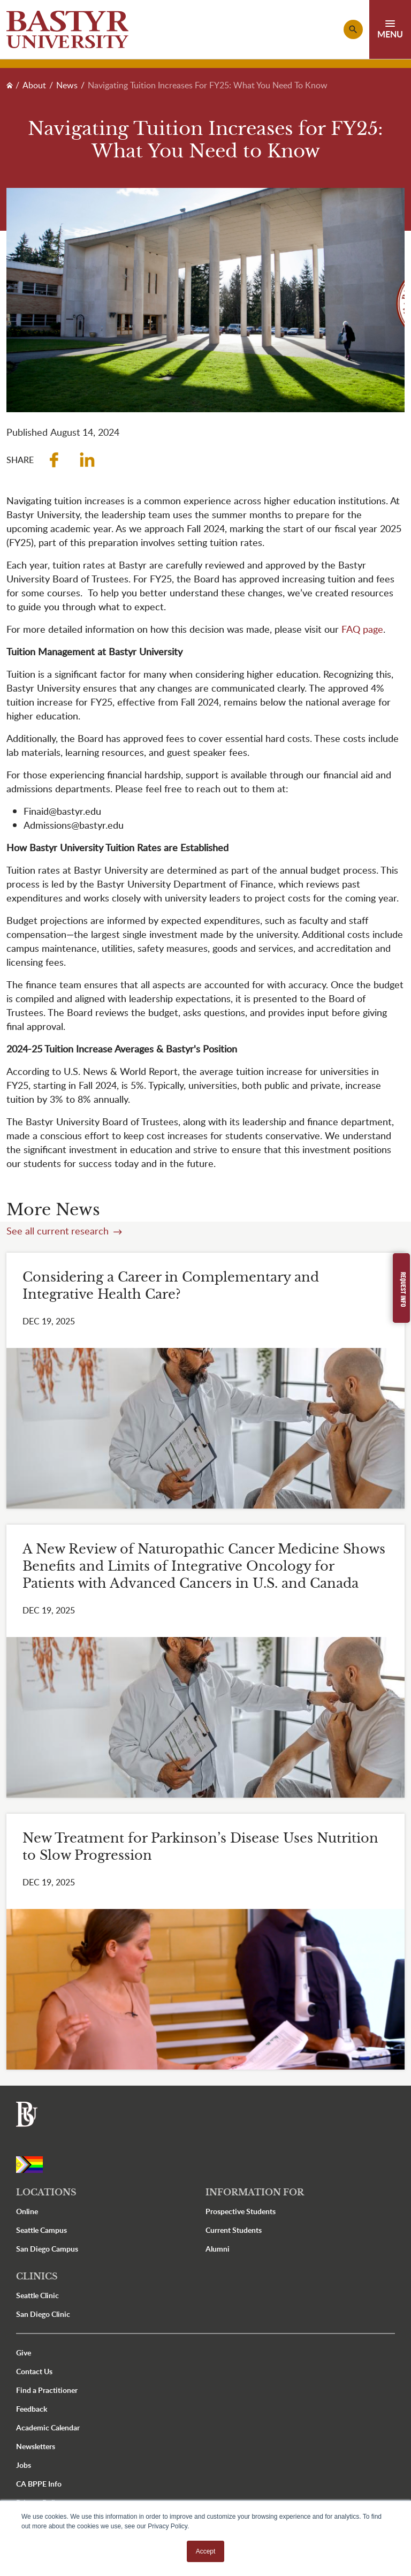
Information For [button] (255, 2192)
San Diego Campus (47, 2249)
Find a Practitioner (47, 2390)
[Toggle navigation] (390, 29)
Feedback (31, 2409)
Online (27, 2211)
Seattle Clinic (37, 2295)
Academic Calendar (48, 2427)
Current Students (234, 2230)
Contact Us (34, 2371)
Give (23, 2352)
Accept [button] (206, 2551)
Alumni (218, 2249)
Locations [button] (46, 2192)
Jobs (23, 2465)
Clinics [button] (37, 2276)
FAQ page (362, 628)
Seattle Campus (41, 2230)
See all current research (58, 1231)
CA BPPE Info (39, 2484)
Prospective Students (241, 2211)
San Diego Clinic (43, 2314)
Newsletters (35, 2446)
